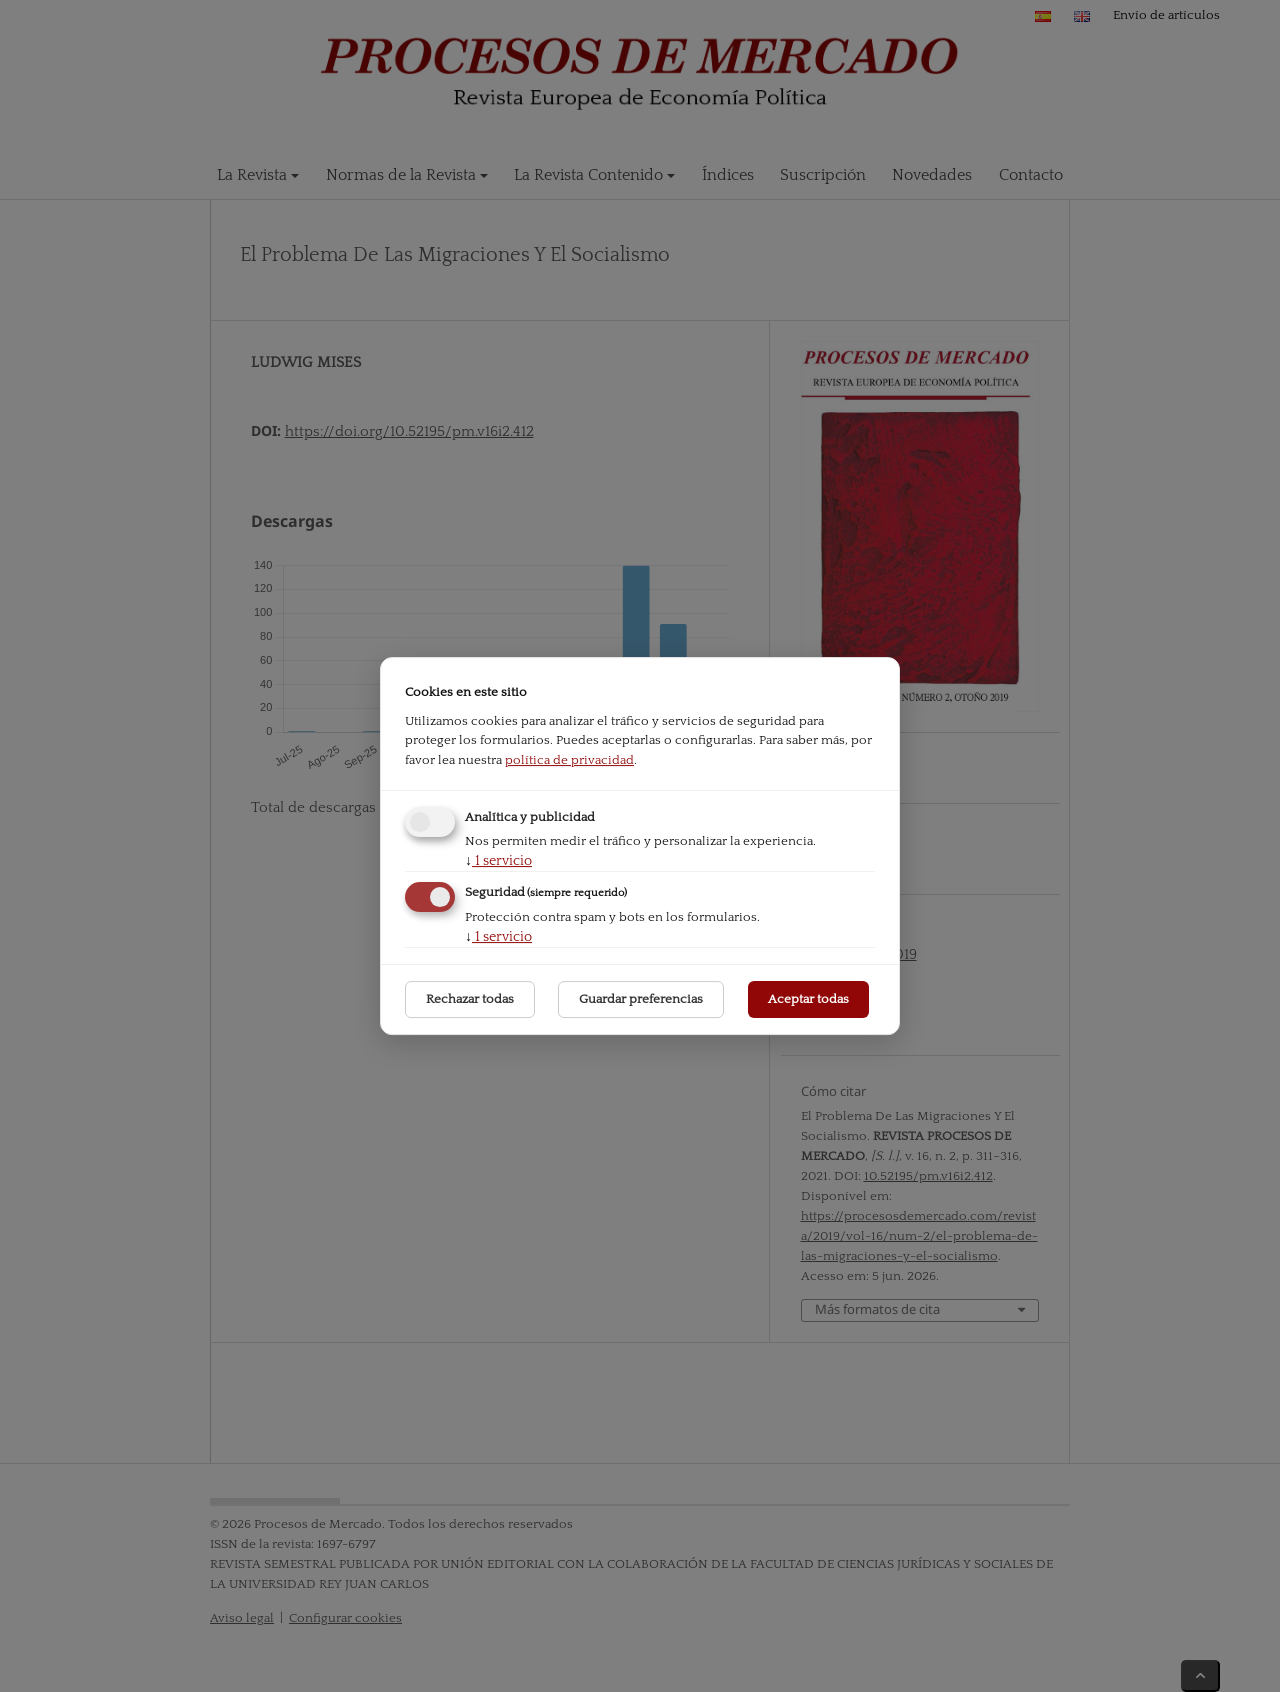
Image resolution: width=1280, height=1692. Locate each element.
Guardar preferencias (641, 999)
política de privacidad (569, 760)
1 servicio (498, 861)
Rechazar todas (470, 999)
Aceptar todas (808, 999)
